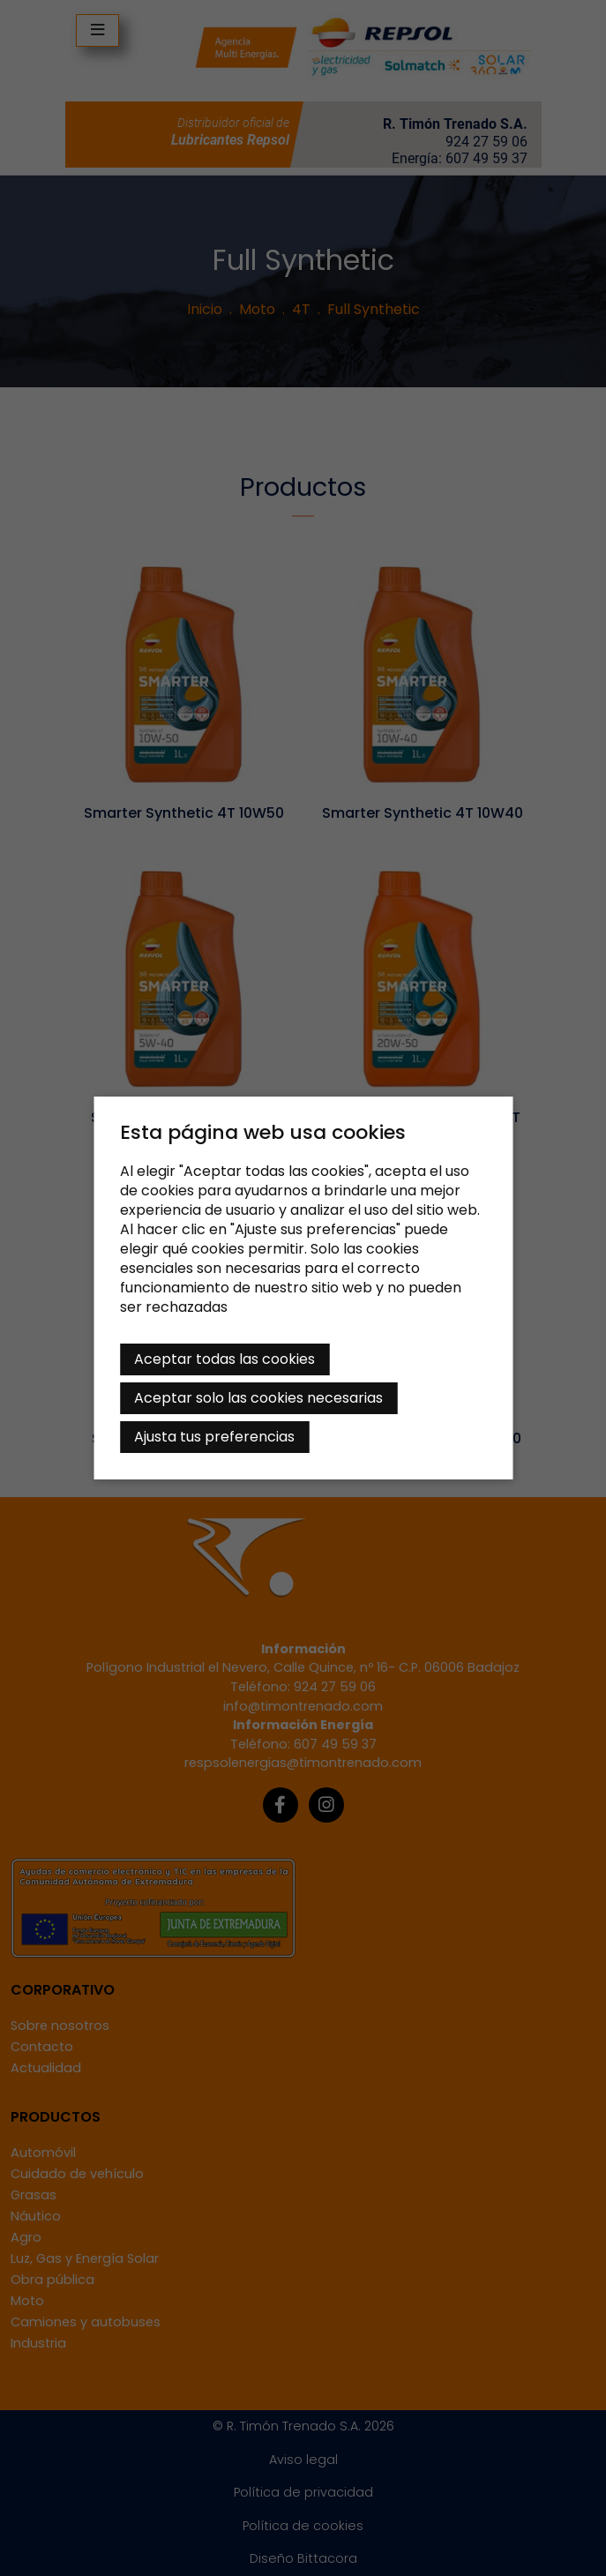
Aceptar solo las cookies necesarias (258, 1398)
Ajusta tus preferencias (214, 1437)
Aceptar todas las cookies (224, 1359)
